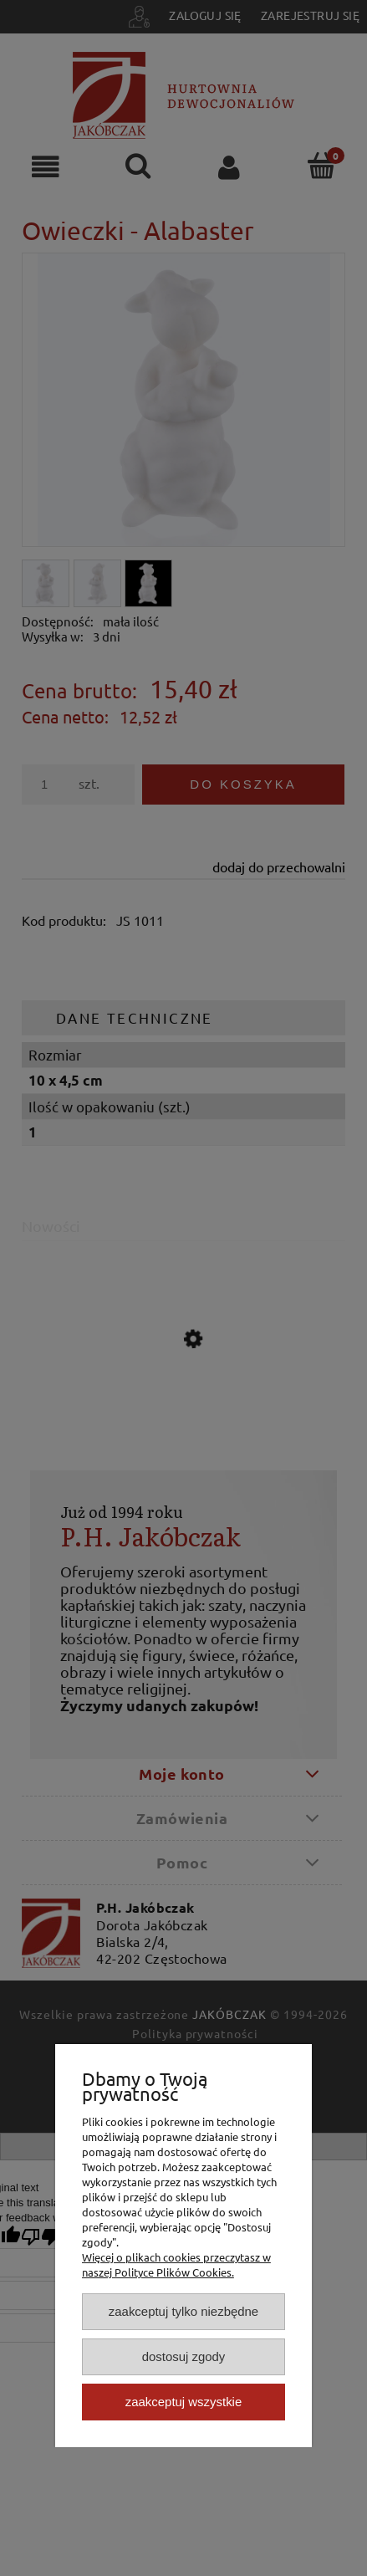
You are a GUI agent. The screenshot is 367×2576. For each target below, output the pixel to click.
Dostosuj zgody (184, 2356)
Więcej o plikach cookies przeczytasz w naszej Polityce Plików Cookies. (176, 2264)
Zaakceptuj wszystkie (183, 2402)
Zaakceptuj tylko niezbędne (183, 2311)
